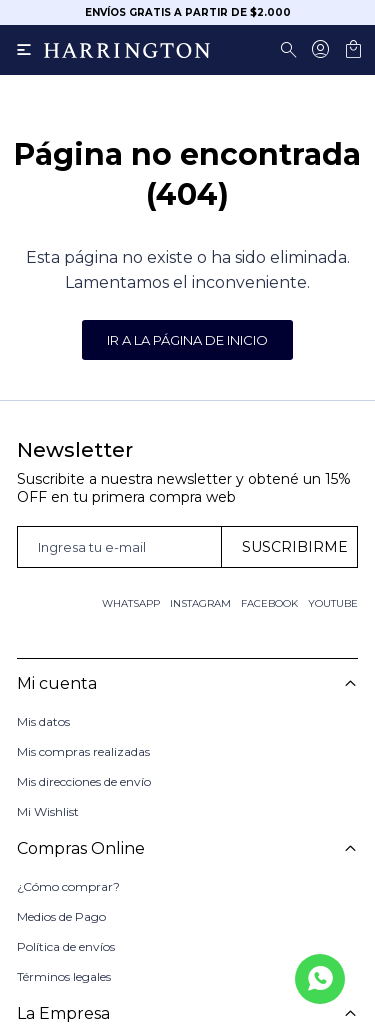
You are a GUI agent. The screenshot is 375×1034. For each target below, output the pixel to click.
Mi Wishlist (48, 811)
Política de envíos (66, 939)
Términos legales (64, 969)
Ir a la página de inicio (187, 340)
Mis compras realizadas (83, 751)
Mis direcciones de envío (84, 781)
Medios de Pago (61, 909)
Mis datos (43, 721)
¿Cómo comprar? (68, 879)
